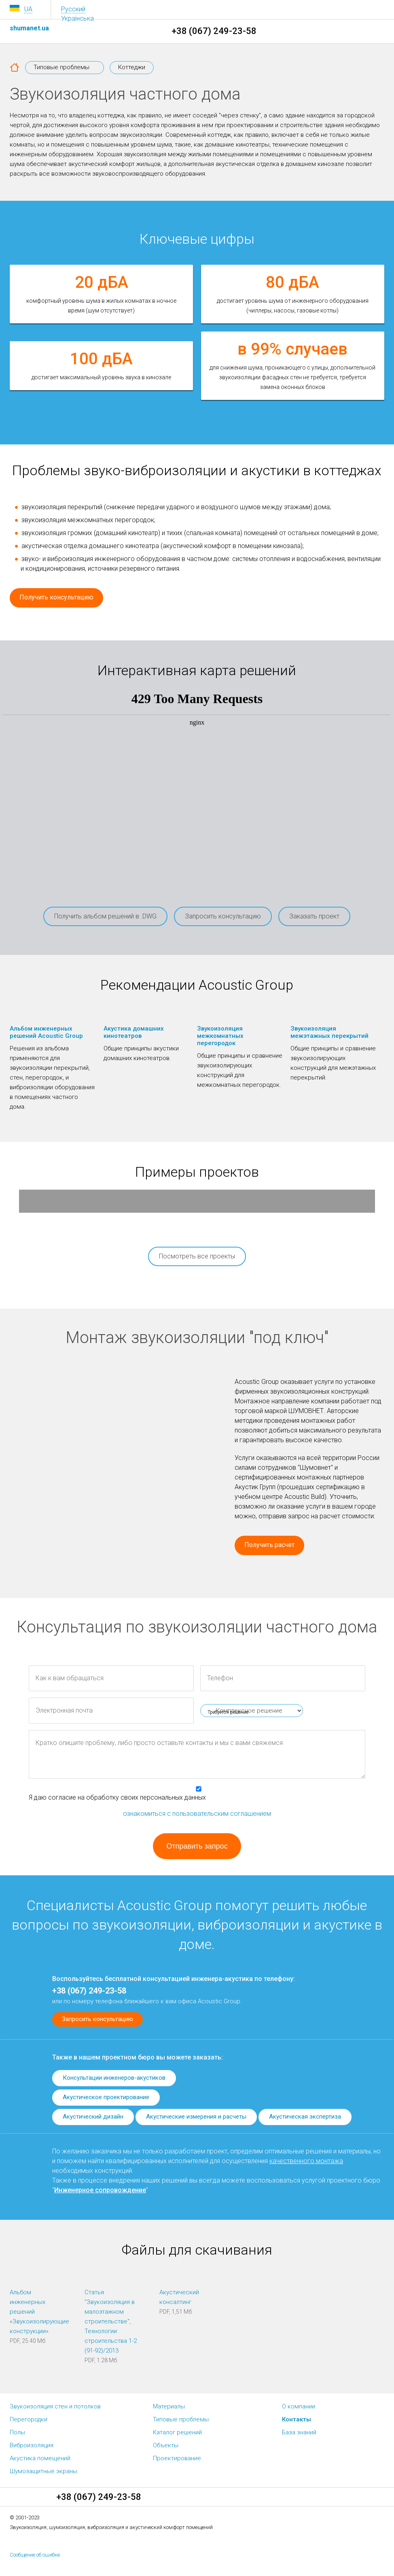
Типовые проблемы (181, 2419)
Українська (77, 18)
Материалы (169, 2406)
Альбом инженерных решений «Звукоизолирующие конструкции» (38, 2312)
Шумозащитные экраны (43, 2471)
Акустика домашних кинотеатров (134, 1032)
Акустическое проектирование (106, 2097)
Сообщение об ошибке (35, 2555)
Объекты (165, 2445)
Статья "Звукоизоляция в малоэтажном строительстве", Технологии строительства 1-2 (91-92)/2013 (111, 2321)
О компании (298, 2406)
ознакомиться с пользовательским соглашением (197, 1813)
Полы (17, 2432)
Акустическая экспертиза (305, 2116)
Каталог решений (177, 2432)
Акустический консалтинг (179, 2297)
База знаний (299, 2432)
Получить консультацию (56, 597)
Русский (73, 9)
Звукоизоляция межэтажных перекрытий (329, 1032)
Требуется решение (228, 1712)
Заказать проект (314, 916)
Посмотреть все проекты (197, 1256)
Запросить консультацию (223, 916)
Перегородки (28, 2419)
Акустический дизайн (93, 2116)
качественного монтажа (306, 2161)
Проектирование (177, 2458)
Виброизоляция (31, 2445)
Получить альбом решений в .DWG (105, 916)
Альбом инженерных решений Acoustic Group (46, 1032)
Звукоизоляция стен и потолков (55, 2406)
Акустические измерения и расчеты (196, 2116)
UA (28, 9)
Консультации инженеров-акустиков (114, 2077)
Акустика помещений (40, 2458)
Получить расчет (269, 1545)
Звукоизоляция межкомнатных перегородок (220, 1036)
